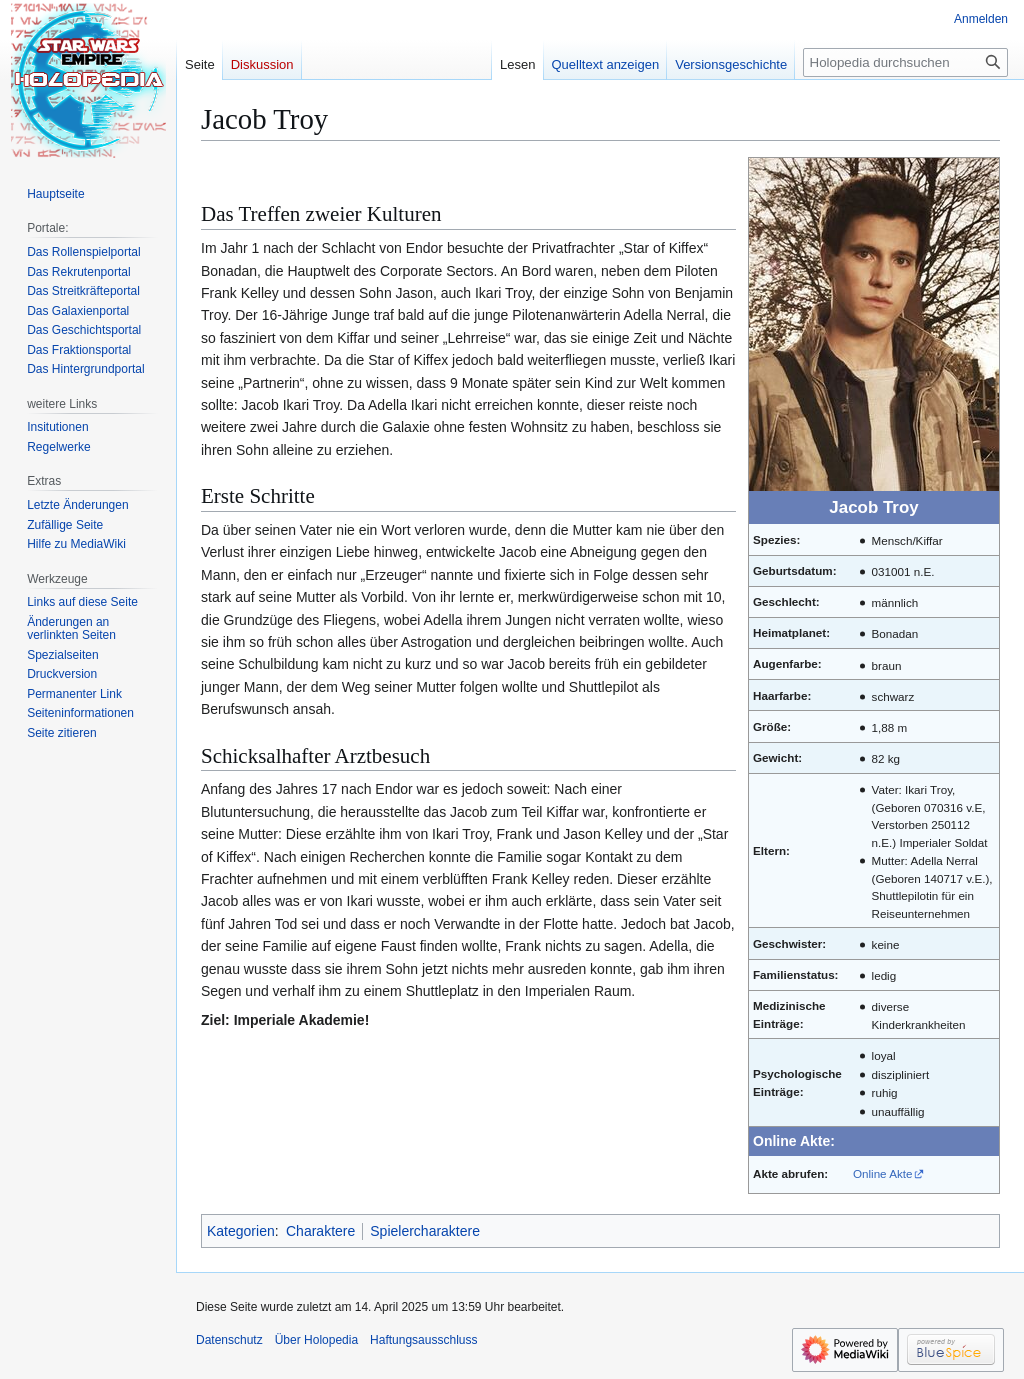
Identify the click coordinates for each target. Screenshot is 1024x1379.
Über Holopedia (316, 1340)
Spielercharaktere (425, 1231)
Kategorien (241, 1231)
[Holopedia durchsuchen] (905, 62)
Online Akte (883, 1173)
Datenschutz (229, 1340)
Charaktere (320, 1231)
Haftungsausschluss (423, 1340)
